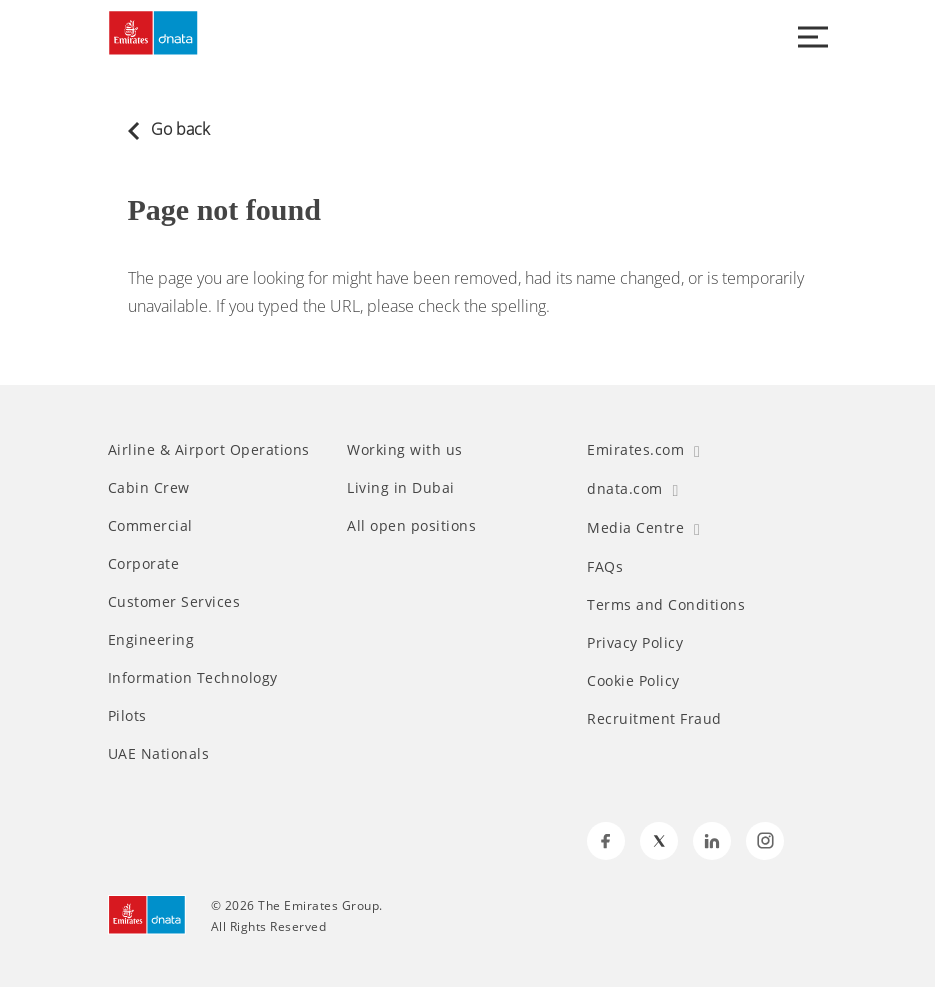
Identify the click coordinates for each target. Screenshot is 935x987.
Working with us (405, 450)
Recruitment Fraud (654, 719)
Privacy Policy (635, 643)
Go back (169, 129)
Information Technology (193, 678)
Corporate (144, 564)
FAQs (605, 567)
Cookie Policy (633, 681)
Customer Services (174, 602)
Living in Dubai (401, 488)
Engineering (151, 640)
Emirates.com (643, 449)
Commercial (150, 526)
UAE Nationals (159, 754)
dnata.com (632, 488)
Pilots (127, 716)
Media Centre (643, 527)
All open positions (411, 526)
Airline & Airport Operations (209, 450)
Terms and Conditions (666, 605)
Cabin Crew (149, 488)
